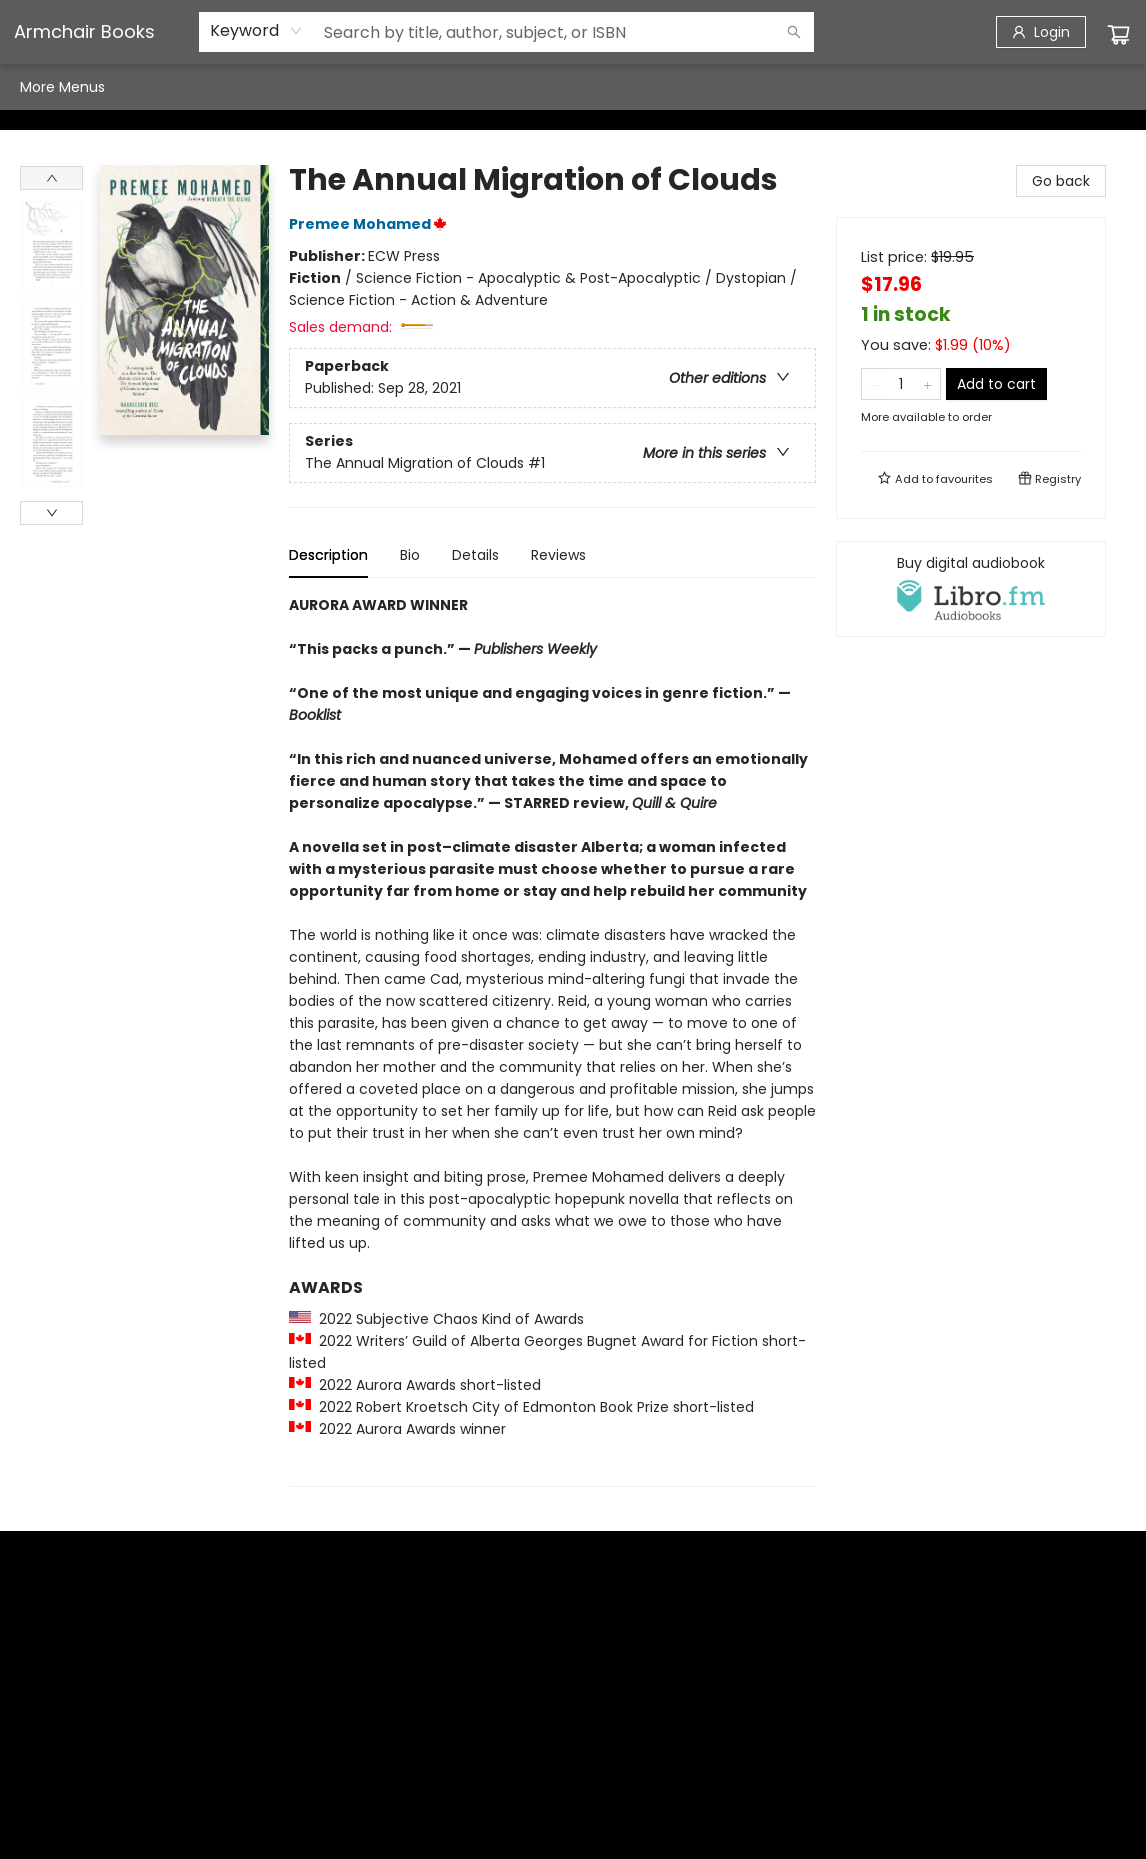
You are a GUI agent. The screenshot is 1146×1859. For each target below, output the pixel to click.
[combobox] (256, 31)
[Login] (1041, 32)
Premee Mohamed (371, 224)
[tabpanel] (552, 1040)
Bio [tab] (410, 555)
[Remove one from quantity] (874, 384)
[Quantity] (901, 384)
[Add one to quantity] (927, 384)
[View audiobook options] (971, 589)
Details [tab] (475, 555)
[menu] (573, 87)
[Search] (794, 32)
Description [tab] (328, 555)
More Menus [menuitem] (919, 87)
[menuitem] (41, 87)
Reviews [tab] (558, 555)
